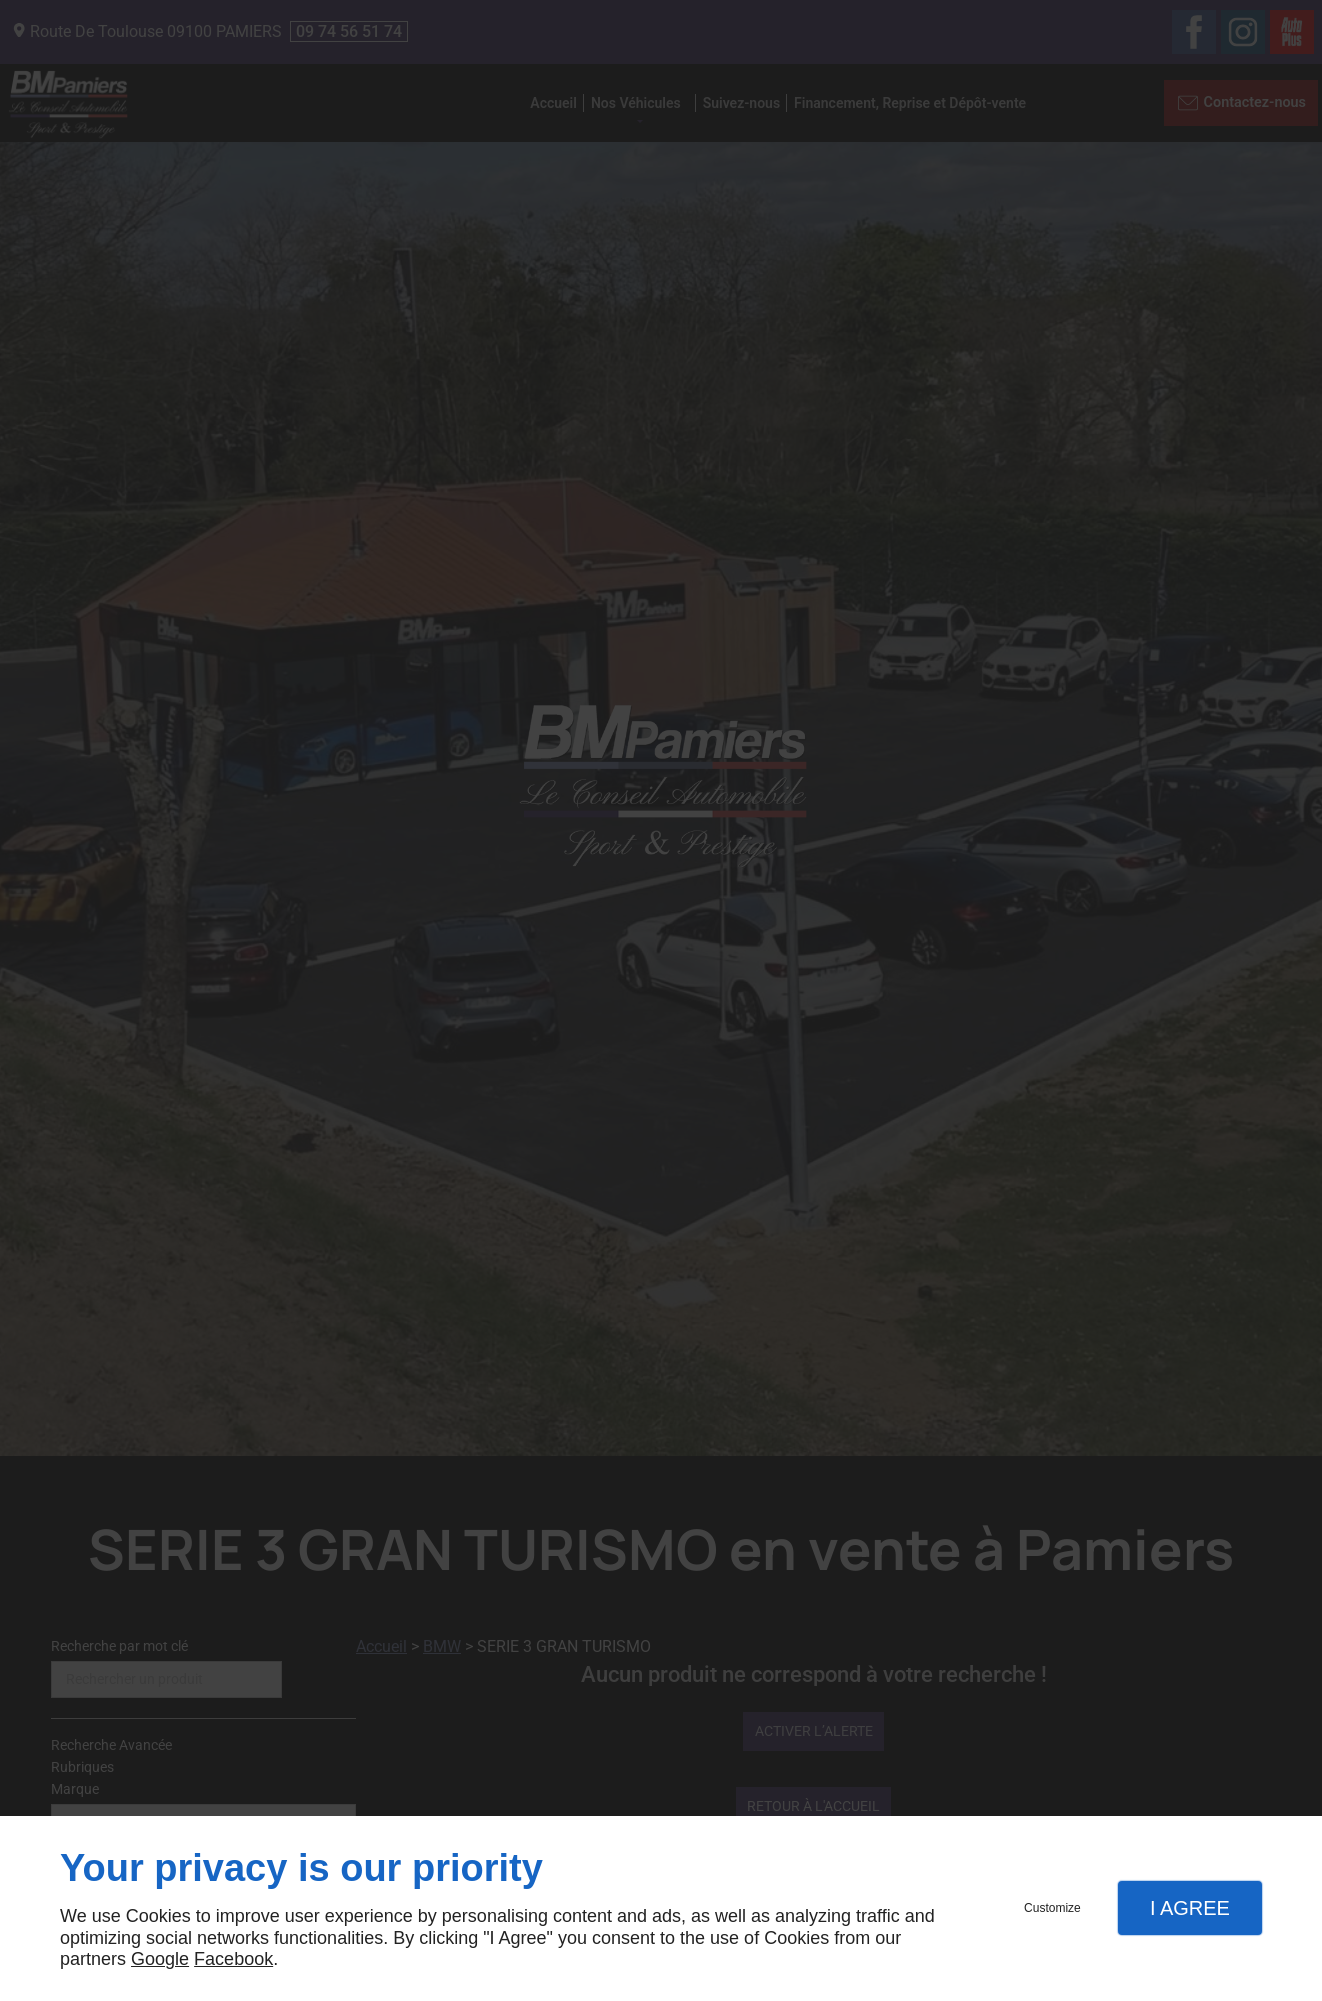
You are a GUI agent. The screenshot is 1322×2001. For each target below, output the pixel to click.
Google (160, 1959)
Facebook (233, 1959)
